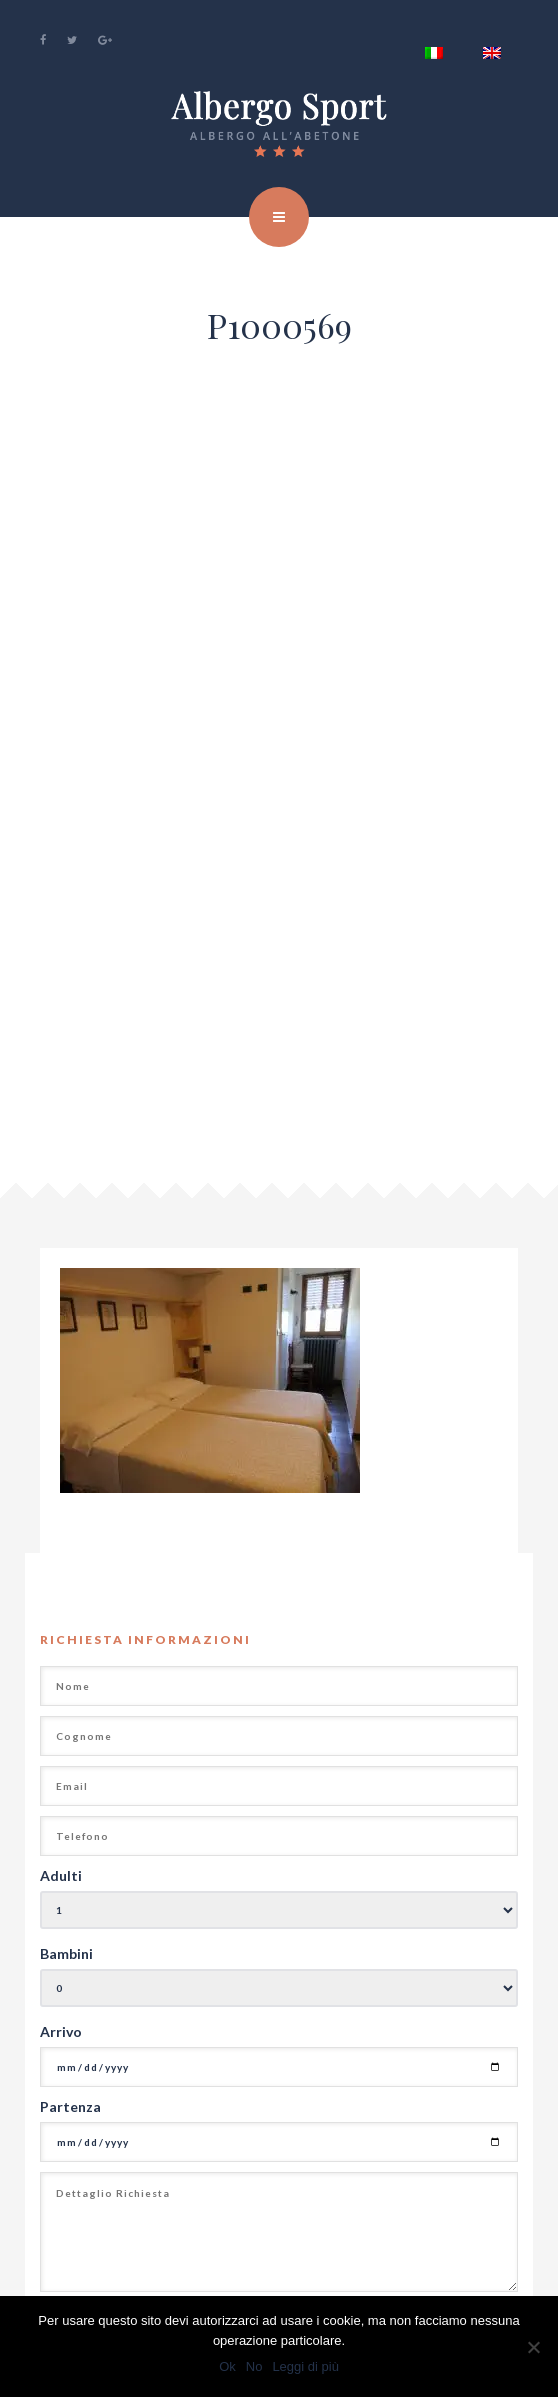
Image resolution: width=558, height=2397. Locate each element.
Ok (227, 2366)
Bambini (66, 1953)
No (254, 2366)
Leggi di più (305, 2366)
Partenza (70, 2106)
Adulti (61, 1875)
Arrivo (61, 2031)
